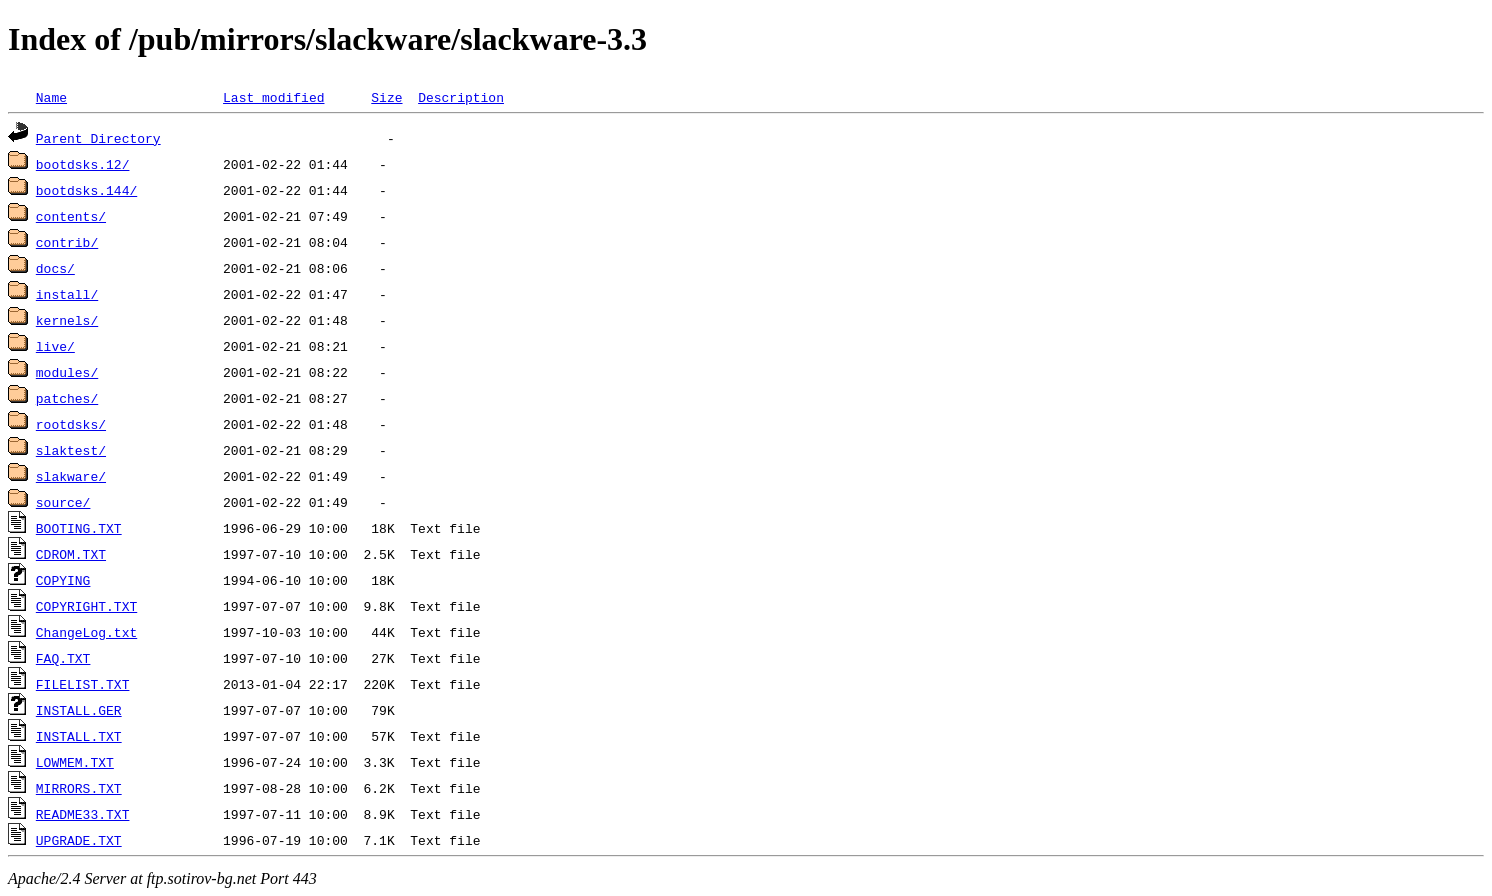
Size (386, 97)
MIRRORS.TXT (79, 788)
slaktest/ (71, 450)
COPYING (63, 580)
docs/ (55, 268)
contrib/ (67, 242)
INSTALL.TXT (79, 736)
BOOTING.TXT (79, 528)
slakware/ (71, 476)
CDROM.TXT (71, 554)
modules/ (67, 372)
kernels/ (67, 320)
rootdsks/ (71, 424)
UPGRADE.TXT (79, 840)
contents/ (71, 216)
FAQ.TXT (63, 658)
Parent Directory (98, 138)
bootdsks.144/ (86, 190)
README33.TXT (83, 814)
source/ (63, 502)
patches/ (67, 398)
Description (461, 97)
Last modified (273, 97)
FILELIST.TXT (83, 684)
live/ (55, 346)
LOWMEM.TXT (75, 762)
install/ (67, 294)
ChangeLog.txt (86, 632)
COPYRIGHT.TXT (86, 606)
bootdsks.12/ (83, 164)
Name (51, 97)
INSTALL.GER (79, 710)
